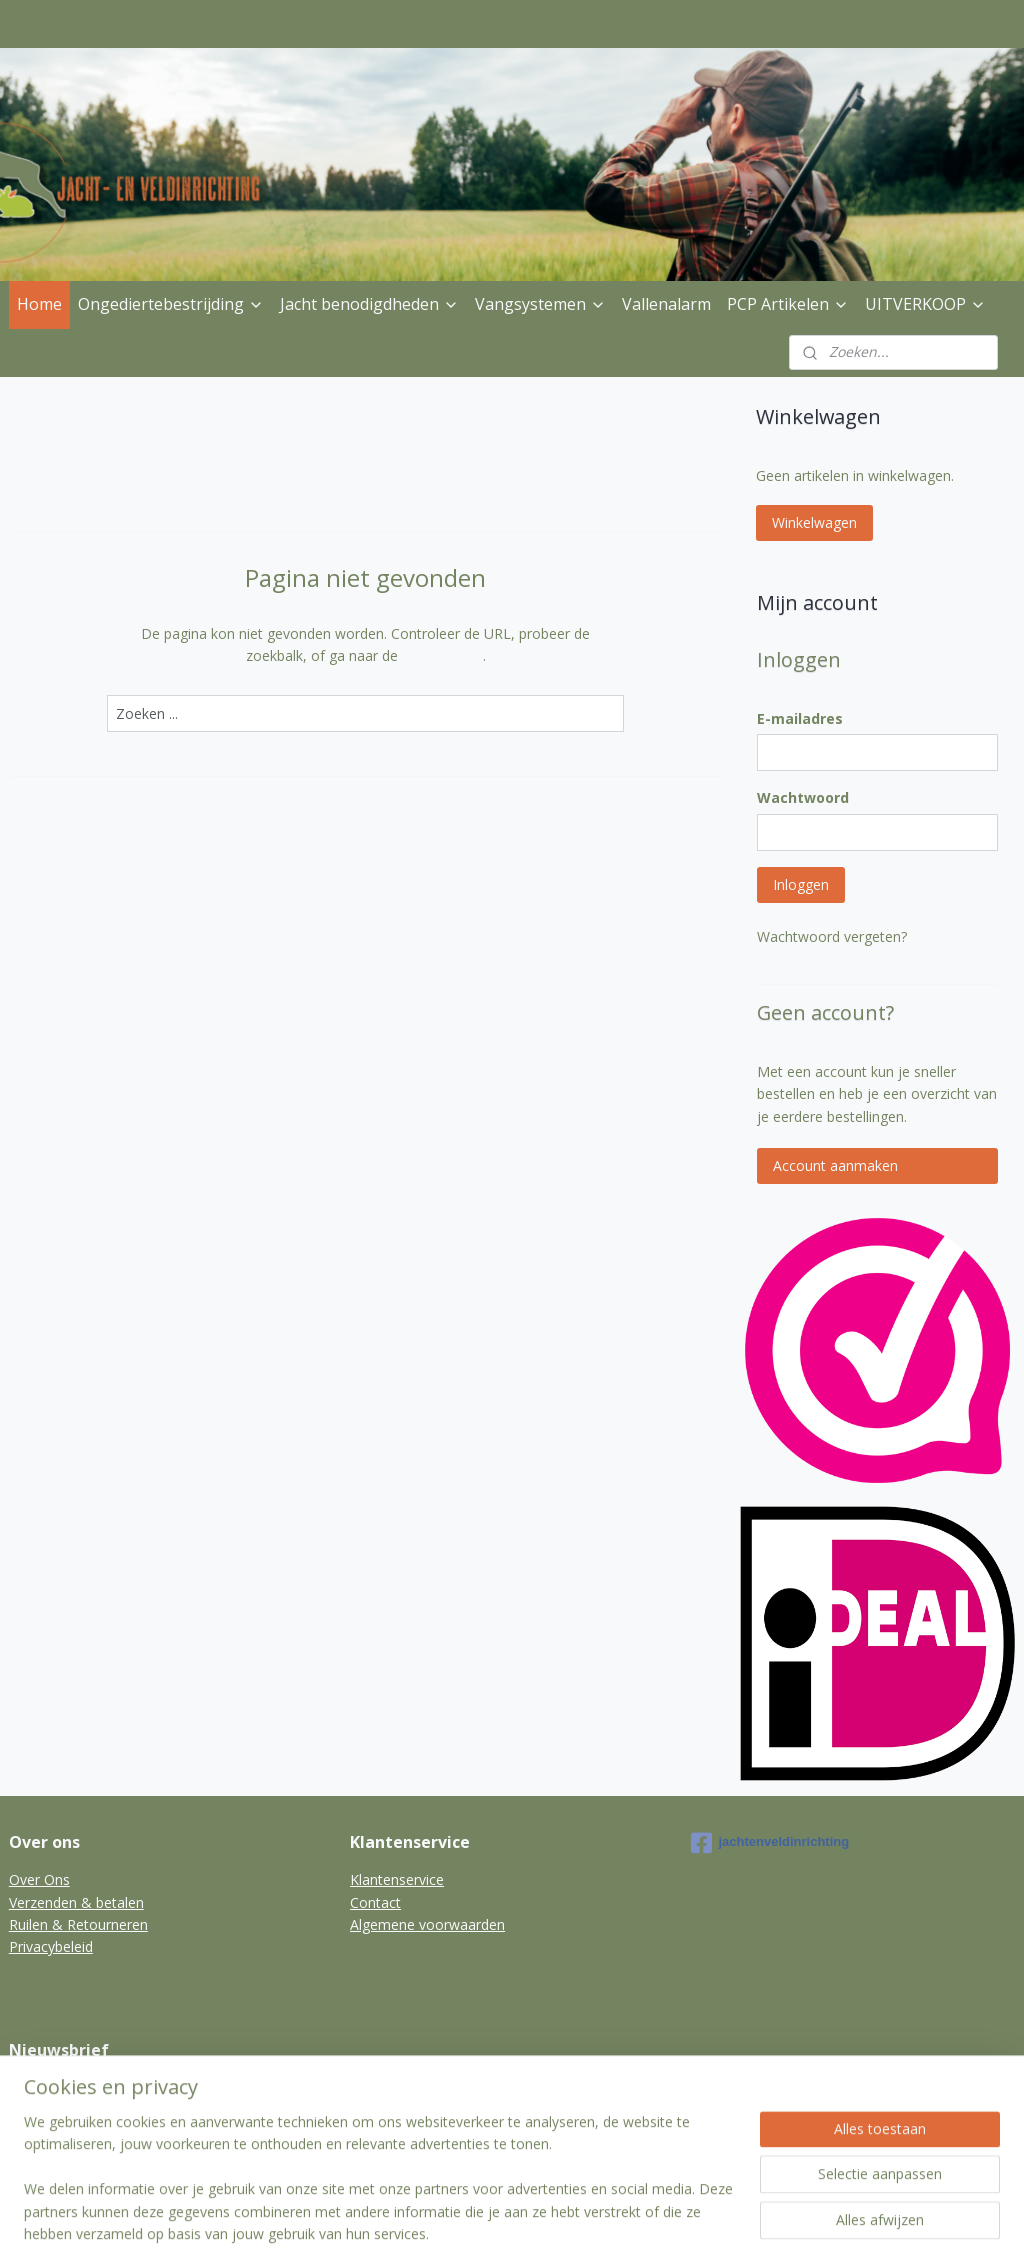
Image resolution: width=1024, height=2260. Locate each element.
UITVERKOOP (925, 304)
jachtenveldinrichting (770, 1843)
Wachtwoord (803, 797)
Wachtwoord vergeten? (832, 936)
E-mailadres (800, 718)
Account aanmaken (835, 1165)
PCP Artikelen (788, 304)
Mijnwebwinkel (749, 2223)
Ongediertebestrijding (171, 304)
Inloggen (801, 884)
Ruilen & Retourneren (78, 1924)
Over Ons (39, 1879)
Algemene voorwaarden (427, 1924)
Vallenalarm (666, 304)
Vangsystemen (540, 304)
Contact (375, 1902)
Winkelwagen (814, 522)
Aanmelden (61, 2134)
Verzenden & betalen (76, 1902)
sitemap (456, 2223)
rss (498, 2223)
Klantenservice (397, 1879)
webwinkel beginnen (575, 2223)
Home (39, 304)
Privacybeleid (51, 1946)
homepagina (442, 655)
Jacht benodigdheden (369, 304)
